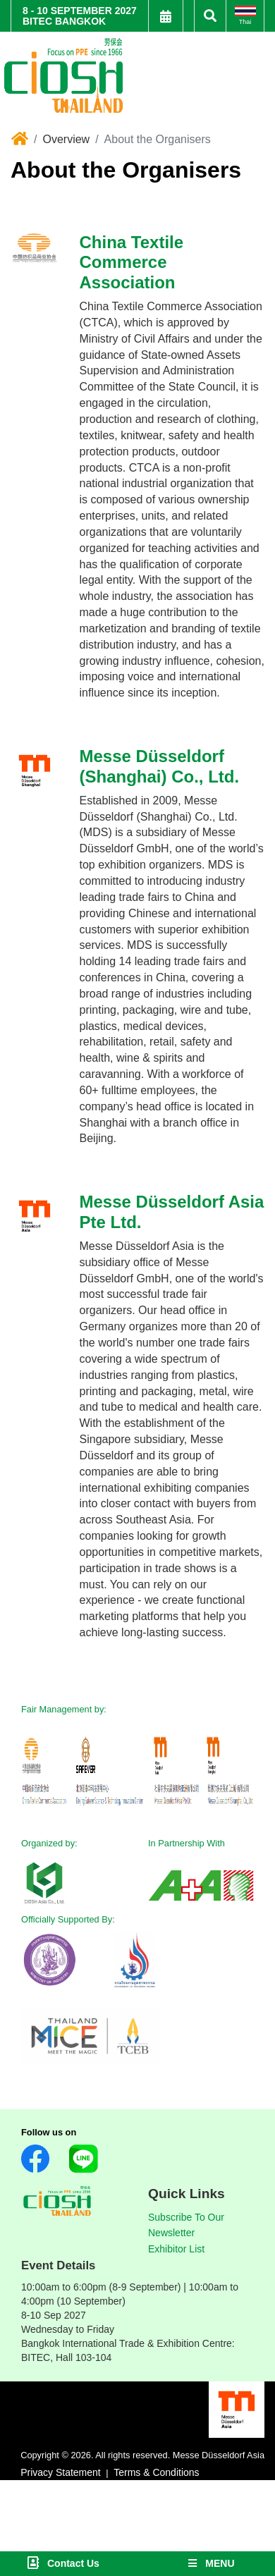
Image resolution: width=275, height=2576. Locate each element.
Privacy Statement (60, 2472)
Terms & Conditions (156, 2472)
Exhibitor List (176, 2249)
